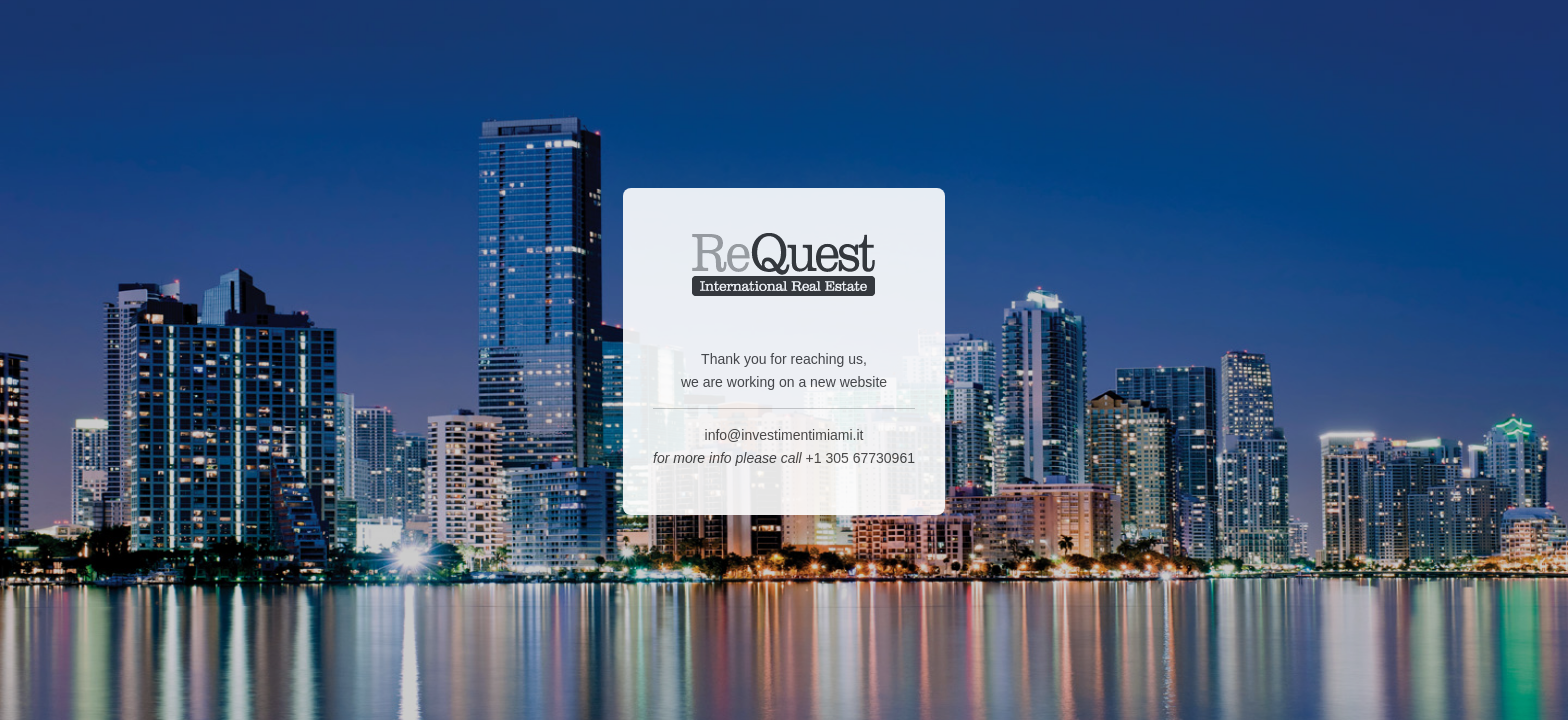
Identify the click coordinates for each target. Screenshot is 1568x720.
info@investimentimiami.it (784, 438)
